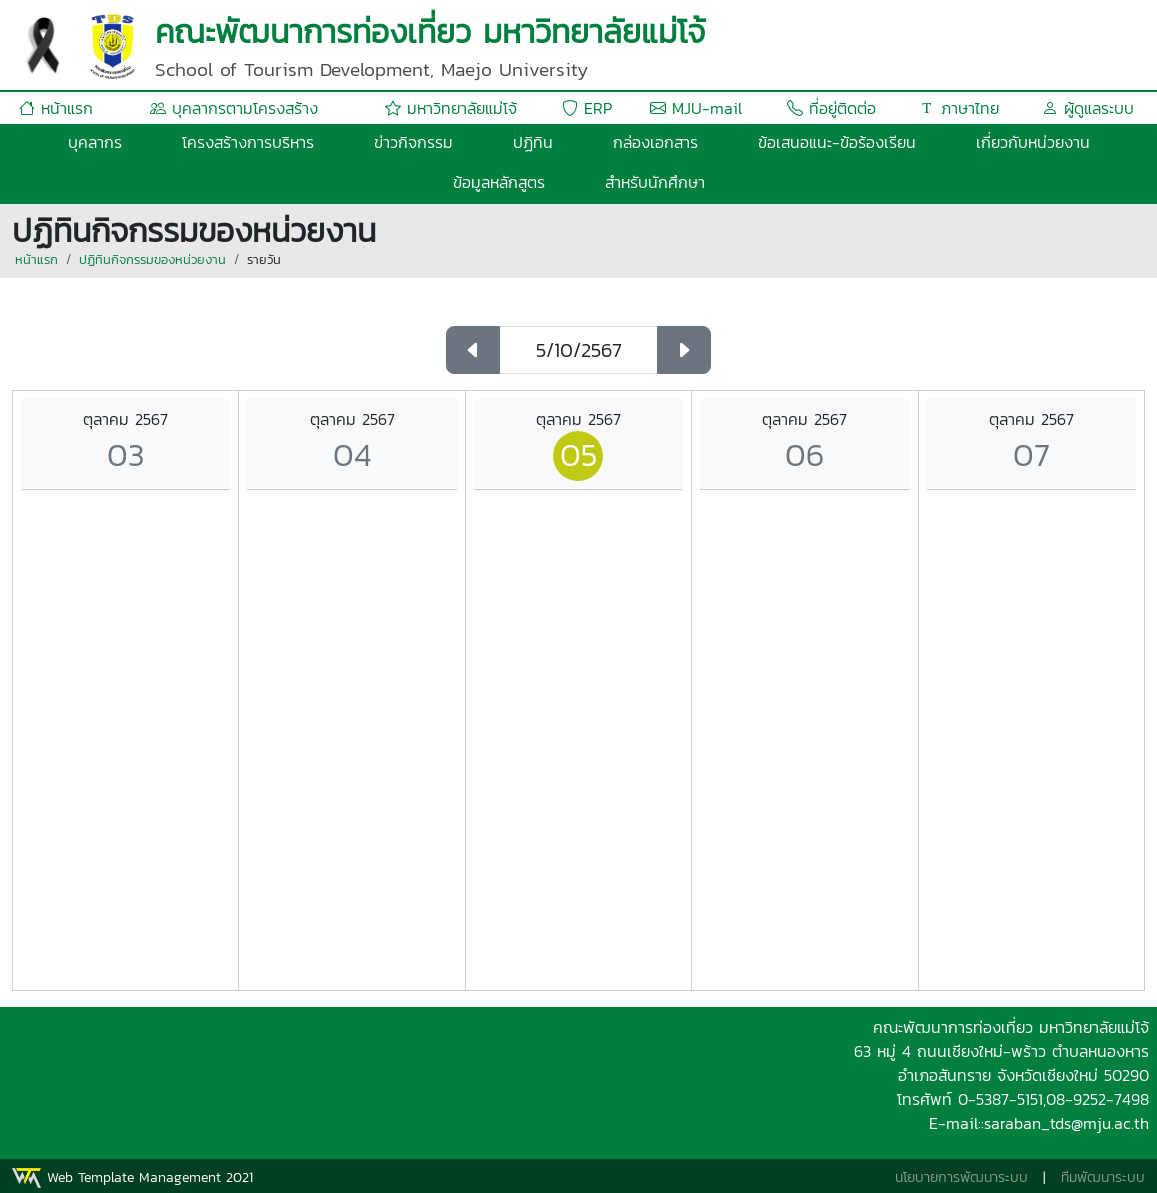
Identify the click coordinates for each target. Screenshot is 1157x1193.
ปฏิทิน (533, 142)
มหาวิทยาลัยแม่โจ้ (451, 108)
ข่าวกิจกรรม (413, 142)
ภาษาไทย (959, 108)
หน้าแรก (56, 108)
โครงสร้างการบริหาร (248, 142)
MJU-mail (696, 108)
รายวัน (264, 259)
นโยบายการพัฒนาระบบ (961, 1177)
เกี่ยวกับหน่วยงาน (1033, 142)
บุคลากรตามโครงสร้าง (234, 108)
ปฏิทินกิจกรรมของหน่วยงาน (152, 259)
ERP (587, 108)
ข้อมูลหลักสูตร (499, 182)
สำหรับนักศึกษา (655, 182)
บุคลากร (95, 142)
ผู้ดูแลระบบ (1088, 108)
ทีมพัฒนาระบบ (1103, 1177)
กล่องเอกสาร (655, 142)
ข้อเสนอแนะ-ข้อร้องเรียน (837, 142)
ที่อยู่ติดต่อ (831, 108)
